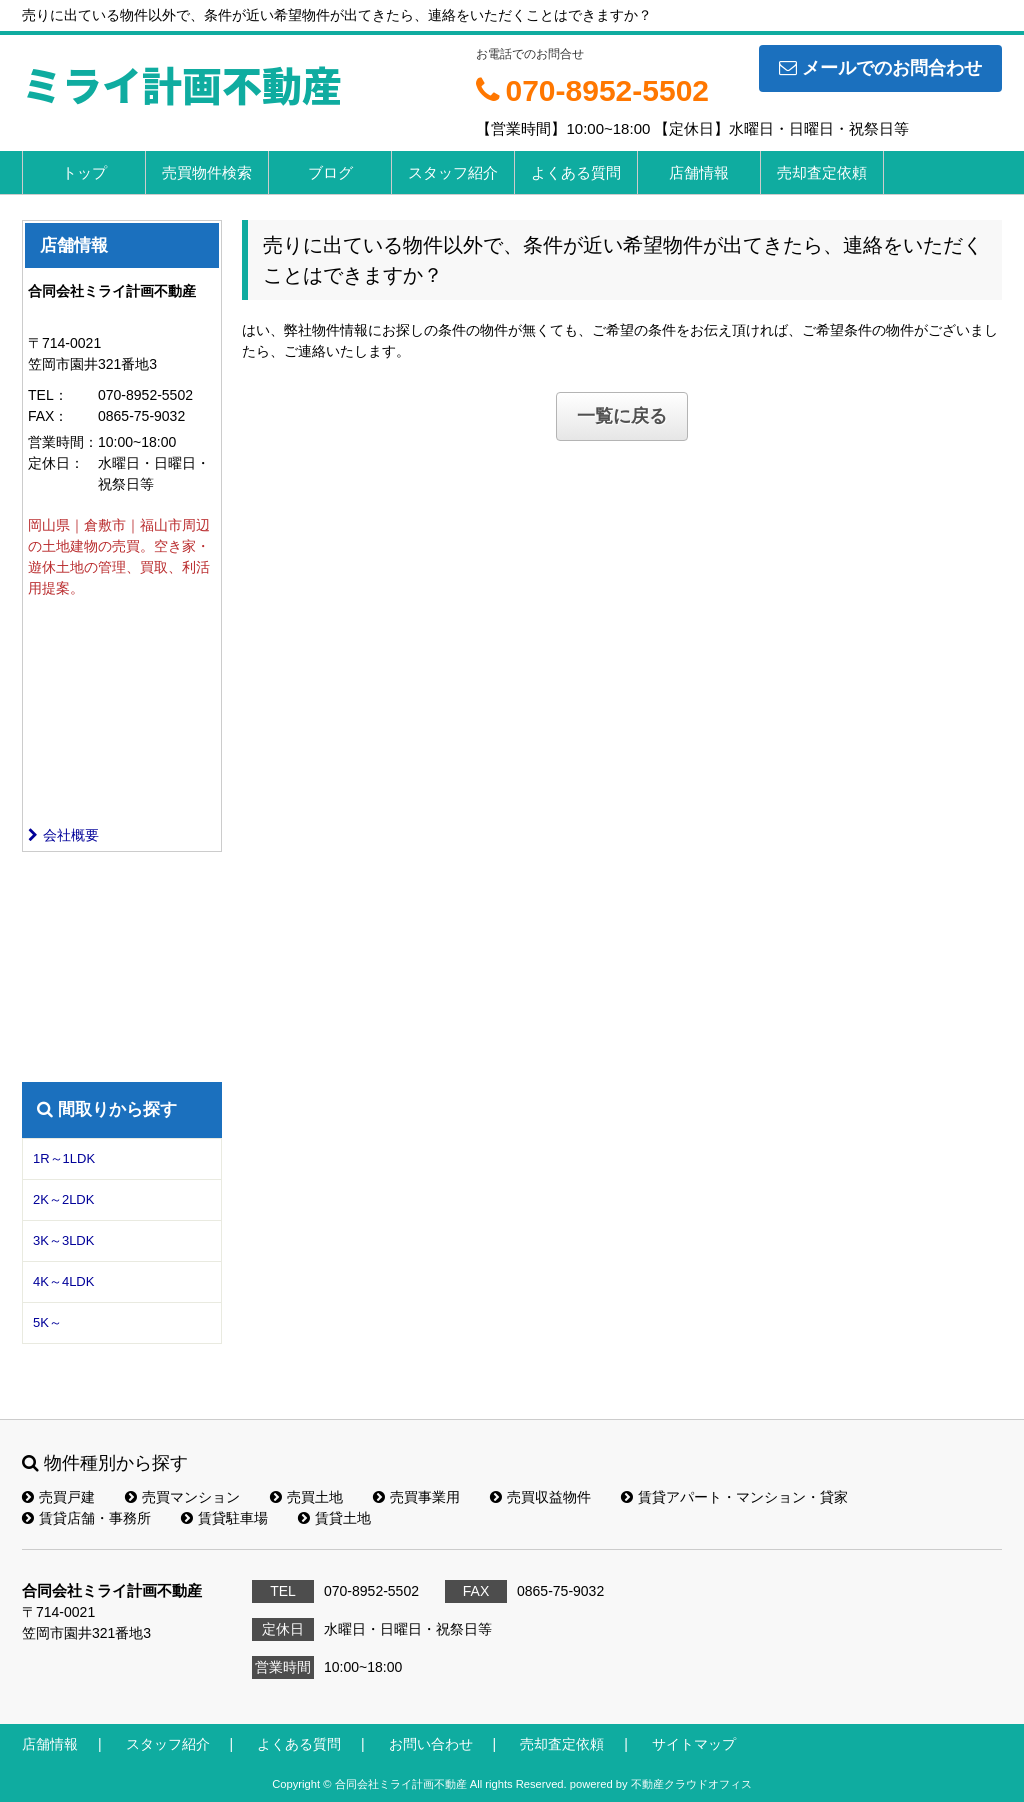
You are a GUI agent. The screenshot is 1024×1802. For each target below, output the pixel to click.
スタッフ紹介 (453, 172)
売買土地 (306, 1497)
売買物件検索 (207, 172)
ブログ (330, 172)
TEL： (48, 395)
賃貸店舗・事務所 (86, 1518)
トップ (84, 172)
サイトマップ (694, 1744)
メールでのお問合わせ (880, 68)
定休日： (56, 463)
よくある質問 (576, 172)
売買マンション (182, 1497)
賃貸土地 (334, 1518)
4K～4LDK (63, 1281)
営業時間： (63, 442)
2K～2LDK (63, 1199)
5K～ (47, 1322)
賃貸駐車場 (224, 1518)
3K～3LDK (63, 1240)
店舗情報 (699, 172)
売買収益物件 (540, 1497)
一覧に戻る (622, 416)
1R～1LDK (64, 1158)
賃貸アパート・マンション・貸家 (734, 1497)
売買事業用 (416, 1497)
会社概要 (63, 835)
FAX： (48, 416)
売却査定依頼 (822, 172)
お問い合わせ (431, 1744)
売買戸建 (58, 1497)
